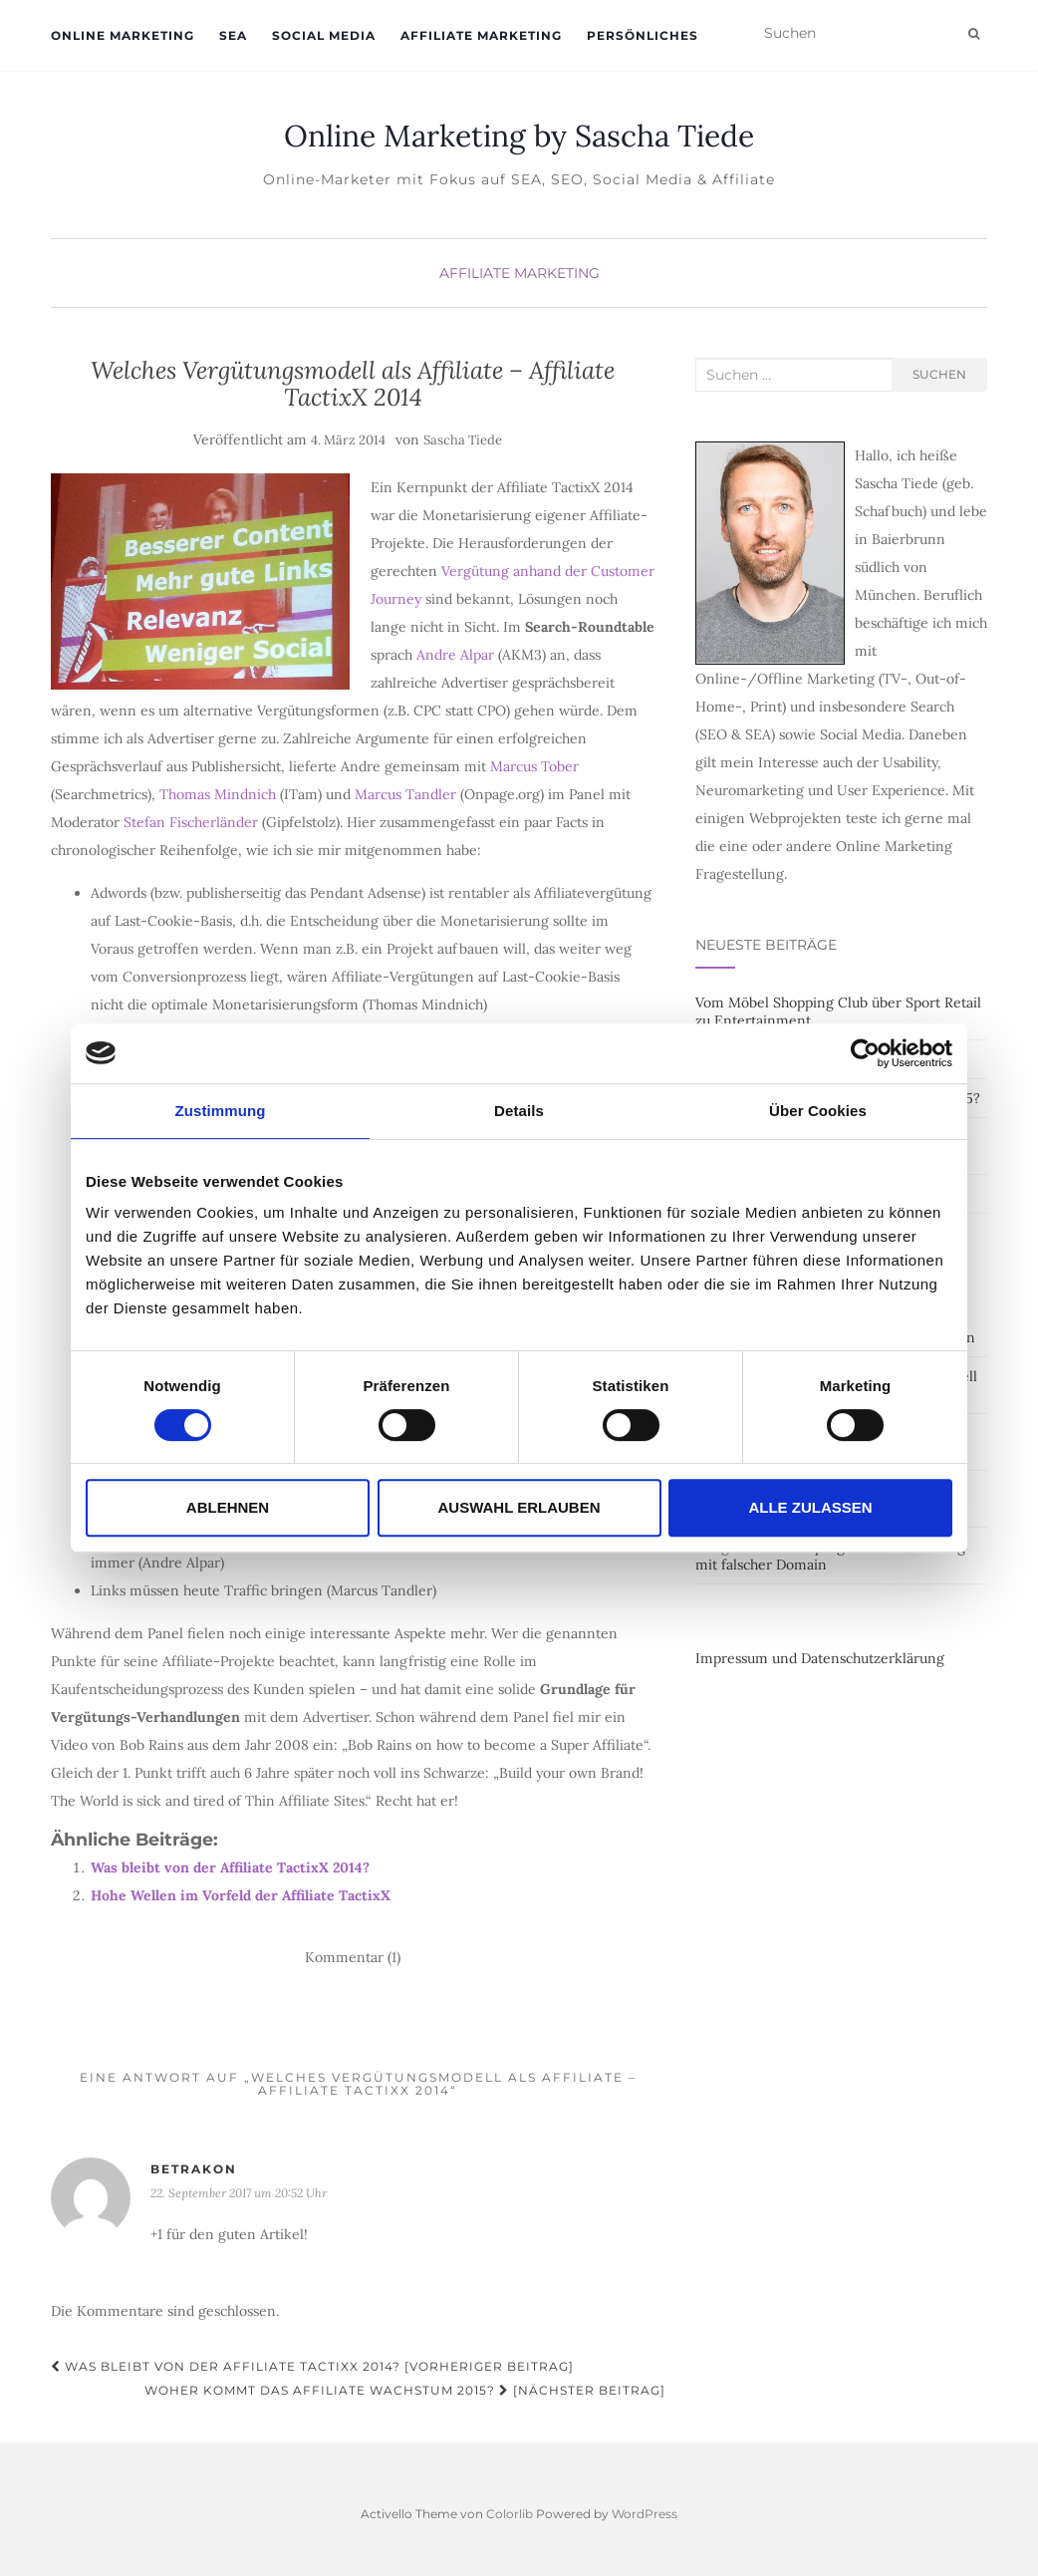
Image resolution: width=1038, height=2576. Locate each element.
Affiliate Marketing (481, 35)
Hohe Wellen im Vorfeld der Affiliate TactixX (240, 1895)
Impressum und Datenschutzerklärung (819, 1658)
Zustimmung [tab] (220, 1110)
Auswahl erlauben (518, 1507)
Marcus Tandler (405, 794)
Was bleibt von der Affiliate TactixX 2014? (230, 1867)
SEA (233, 35)
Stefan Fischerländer (191, 822)
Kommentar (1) (352, 1957)
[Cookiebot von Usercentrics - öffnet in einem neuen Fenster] (865, 1053)
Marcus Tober (534, 766)
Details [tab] (519, 1110)
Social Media (324, 35)
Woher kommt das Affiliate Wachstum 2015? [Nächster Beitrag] (404, 2390)
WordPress (644, 2513)
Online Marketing (122, 35)
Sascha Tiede (462, 439)
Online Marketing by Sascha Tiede (519, 135)
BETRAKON (193, 2168)
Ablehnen (227, 1507)
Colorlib (509, 2513)
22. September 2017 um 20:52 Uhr (238, 2192)
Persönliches (642, 35)
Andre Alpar (455, 655)
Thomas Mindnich (217, 794)
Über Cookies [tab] (818, 1110)
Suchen (939, 374)
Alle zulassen (810, 1507)
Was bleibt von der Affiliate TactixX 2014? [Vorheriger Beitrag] (312, 2366)
